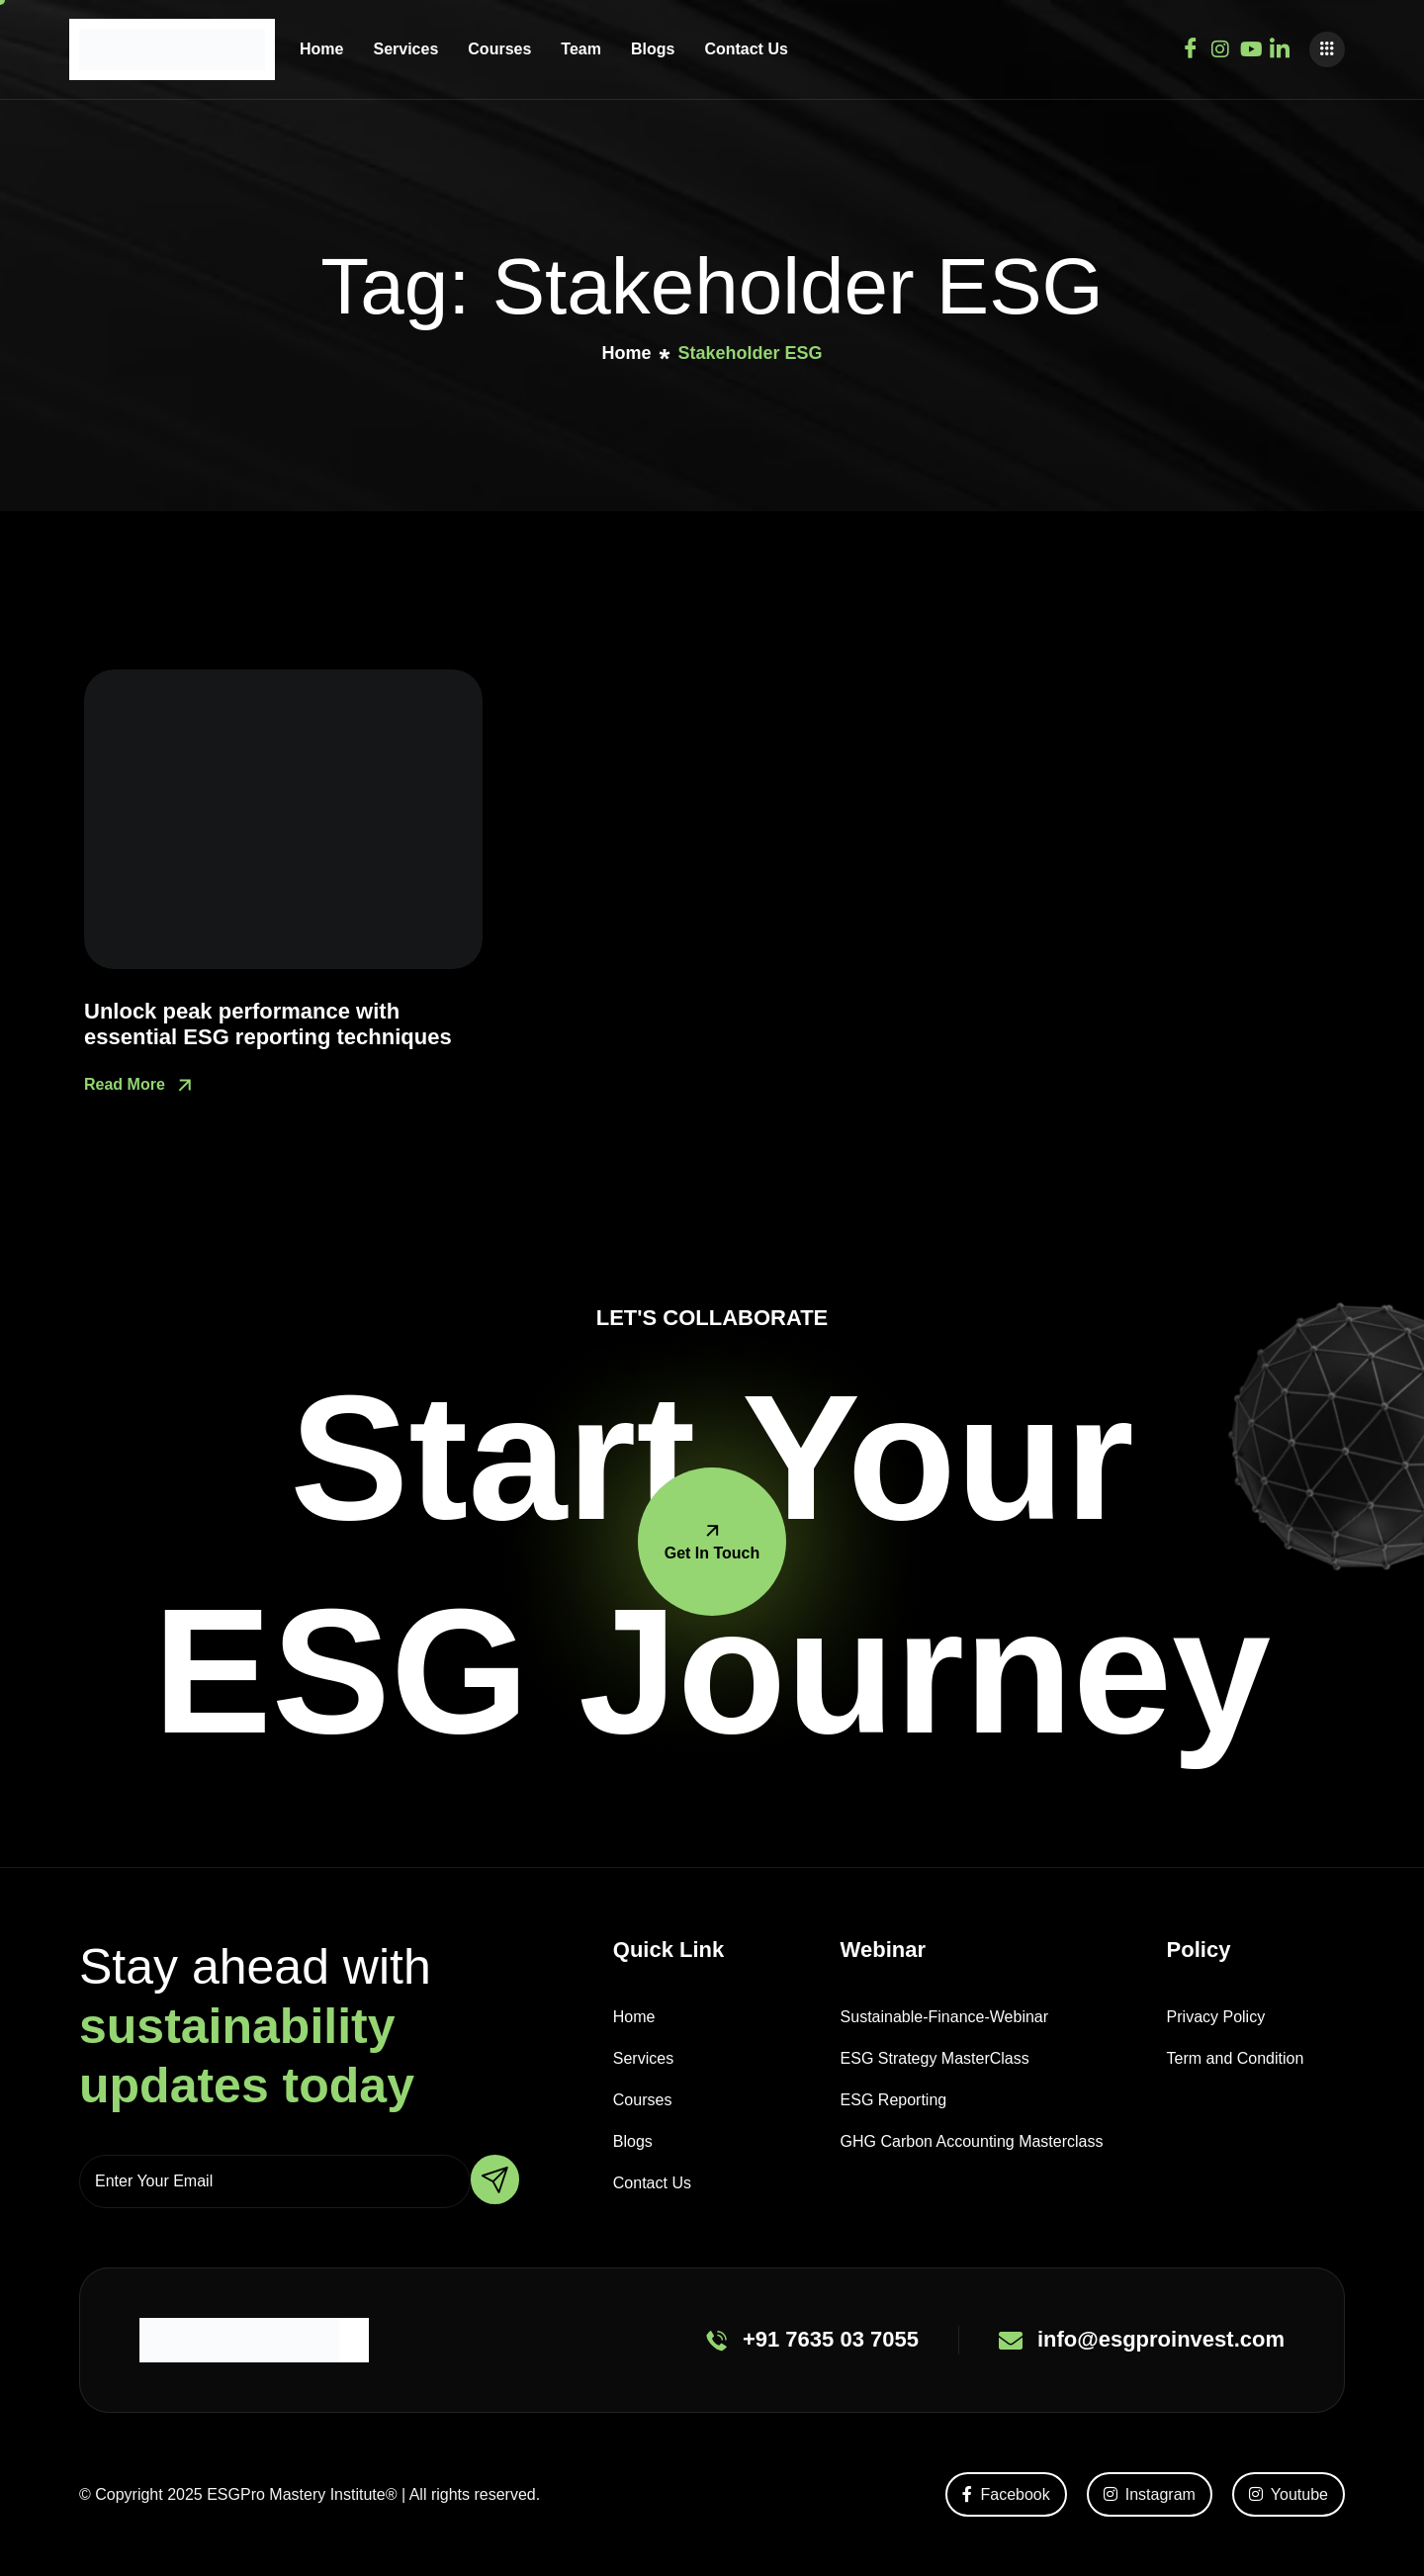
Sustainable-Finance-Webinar (944, 2016)
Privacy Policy (1216, 2016)
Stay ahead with (255, 2026)
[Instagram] (1220, 45)
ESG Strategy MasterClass (935, 2058)
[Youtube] (1250, 45)
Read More (140, 1085)
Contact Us (745, 49)
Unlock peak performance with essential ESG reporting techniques (268, 1024)
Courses (499, 49)
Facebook (1005, 2494)
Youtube (1288, 2494)
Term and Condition (1235, 2058)
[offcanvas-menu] (1327, 49)
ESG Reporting (894, 2099)
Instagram (1150, 2494)
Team (581, 49)
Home (321, 49)
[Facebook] (1191, 45)
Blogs (652, 49)
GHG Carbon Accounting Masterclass (972, 2141)
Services (405, 49)
